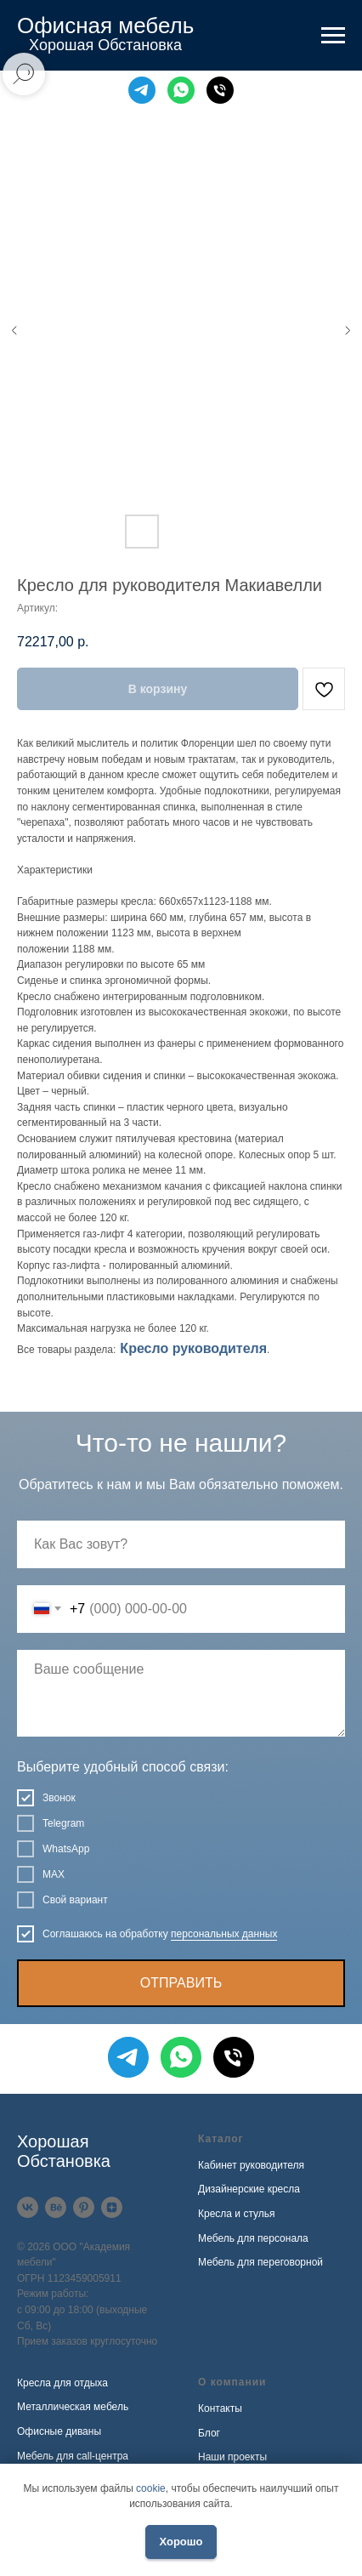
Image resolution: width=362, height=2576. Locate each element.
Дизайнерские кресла (249, 2189)
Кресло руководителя (193, 1348)
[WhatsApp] (181, 90)
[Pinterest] (83, 2207)
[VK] (27, 2207)
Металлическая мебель (72, 2407)
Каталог (221, 2139)
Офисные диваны (59, 2431)
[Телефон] (220, 90)
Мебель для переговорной (260, 2262)
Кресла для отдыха (62, 2383)
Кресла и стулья (236, 2214)
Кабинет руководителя (251, 2165)
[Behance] (55, 2207)
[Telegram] (142, 90)
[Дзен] (111, 2207)
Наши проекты (232, 2457)
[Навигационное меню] (333, 35)
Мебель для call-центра (72, 2456)
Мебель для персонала (253, 2238)
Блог (209, 2433)
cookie (151, 2488)
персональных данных (224, 1934)
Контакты (220, 2408)
